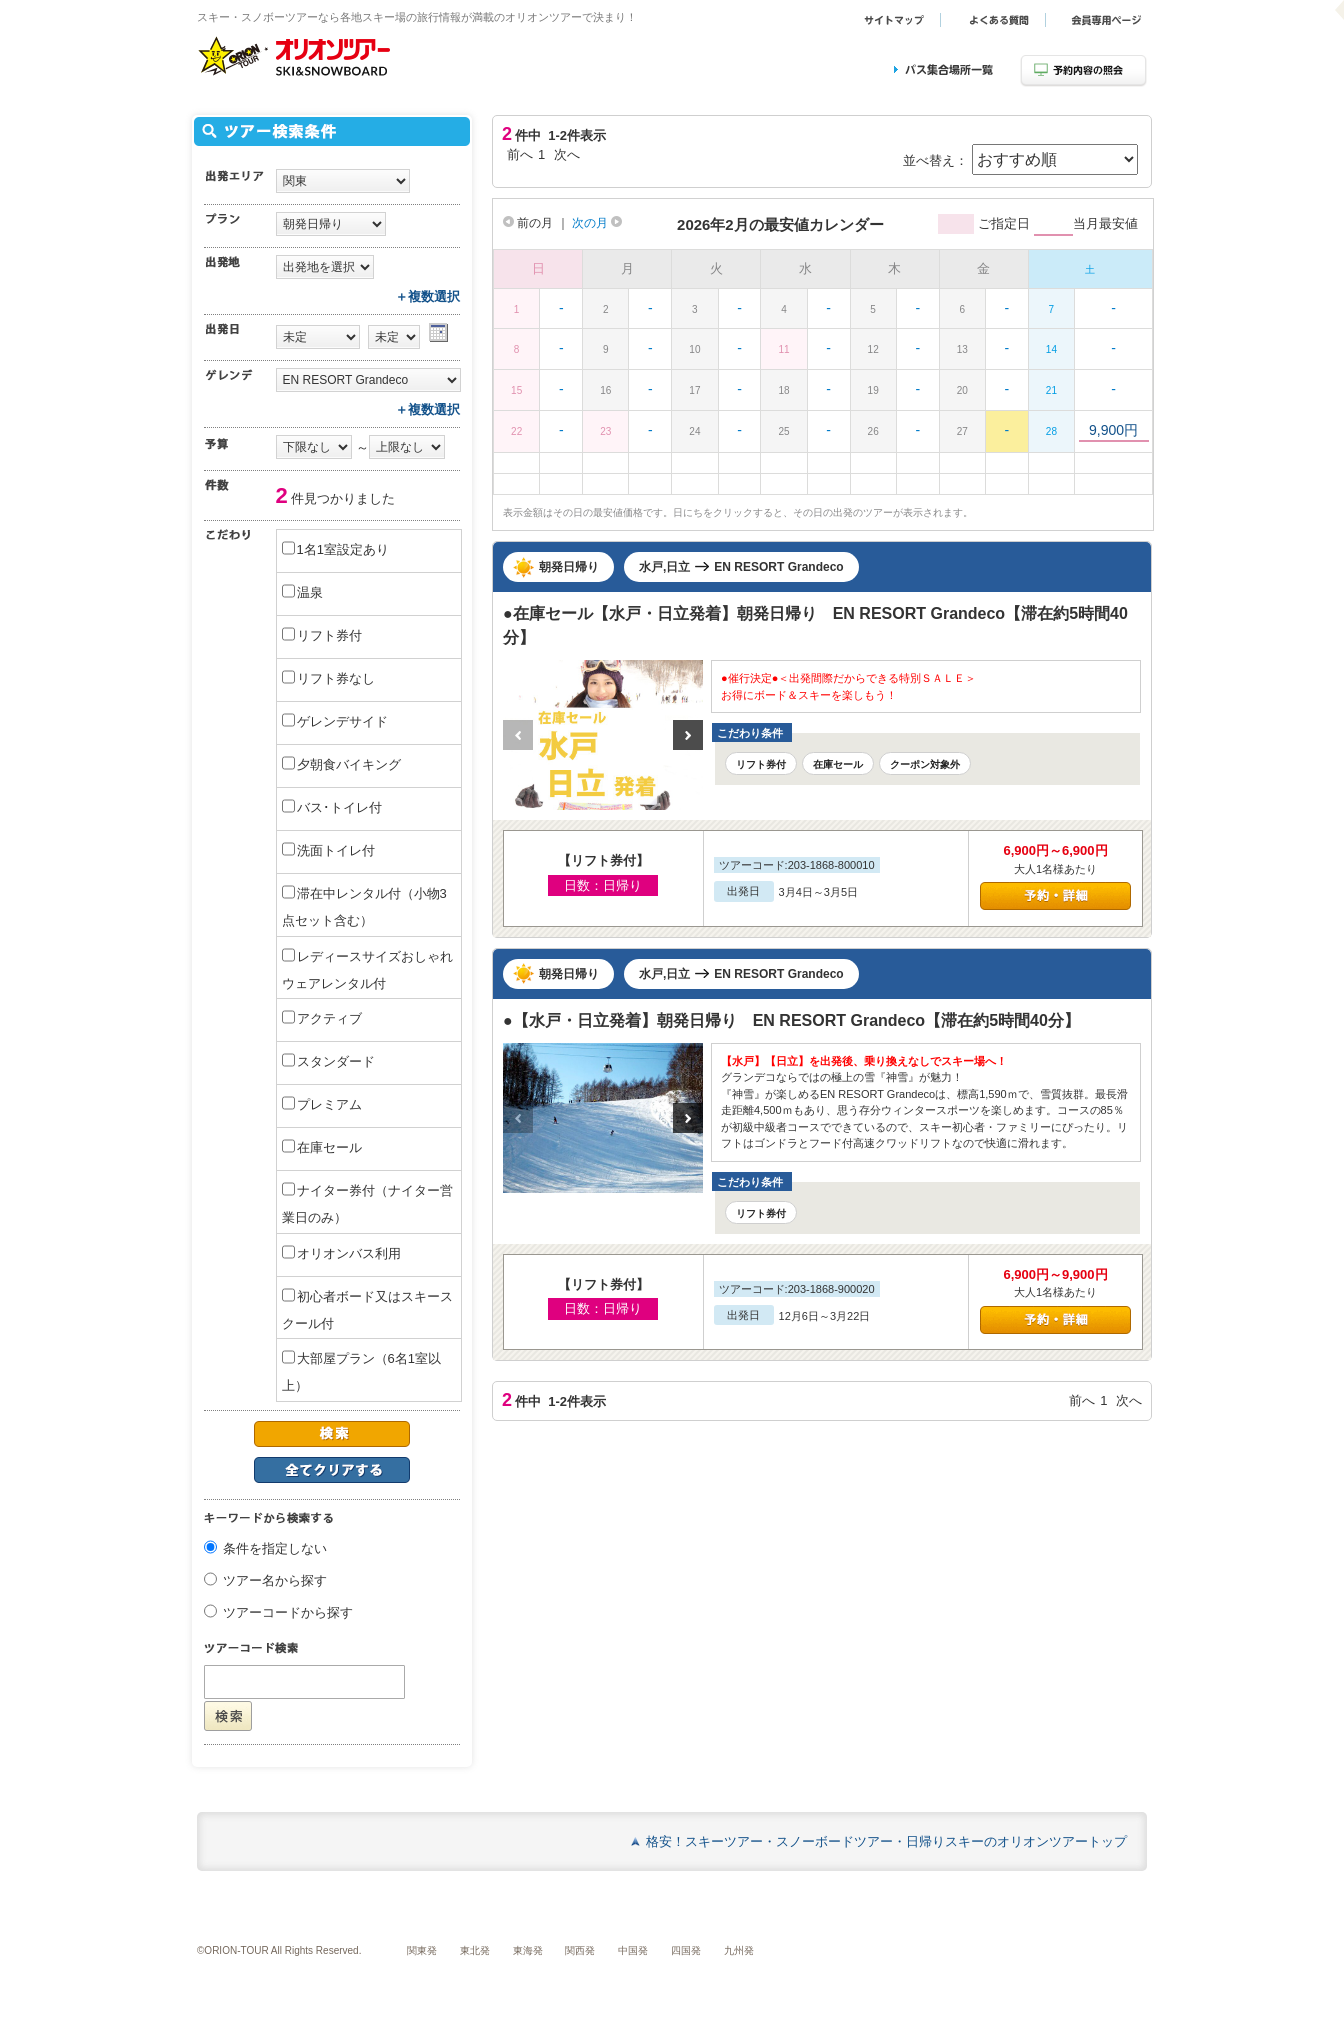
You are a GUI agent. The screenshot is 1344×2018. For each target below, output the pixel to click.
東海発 (528, 1950)
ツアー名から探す (275, 1581)
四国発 (686, 1950)
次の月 (597, 223)
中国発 (633, 1950)
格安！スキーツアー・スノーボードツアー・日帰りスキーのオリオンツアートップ (886, 1841)
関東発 (422, 1950)
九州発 (739, 1950)
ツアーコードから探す (288, 1613)
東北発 (475, 1950)
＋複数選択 (427, 296)
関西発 (580, 1950)
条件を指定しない (275, 1549)
